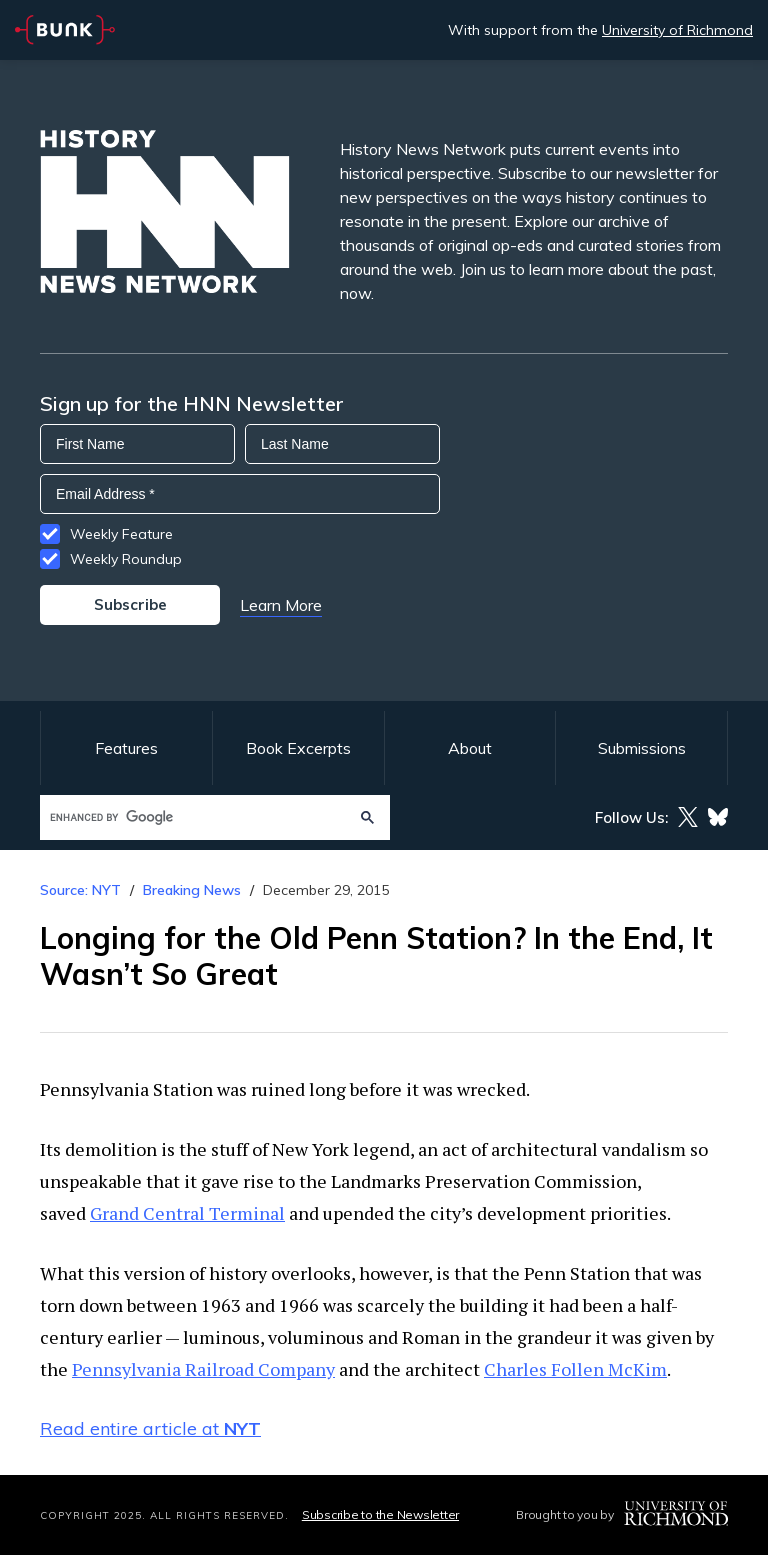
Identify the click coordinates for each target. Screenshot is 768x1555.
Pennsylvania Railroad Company (203, 1369)
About (470, 748)
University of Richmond (677, 30)
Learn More (281, 605)
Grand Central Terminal (187, 1213)
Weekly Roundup (126, 559)
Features (126, 748)
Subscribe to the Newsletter (380, 1514)
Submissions (642, 748)
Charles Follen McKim (575, 1369)
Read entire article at (150, 1428)
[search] (195, 817)
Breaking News (192, 890)
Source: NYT (80, 890)
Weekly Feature (121, 534)
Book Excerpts (298, 748)
